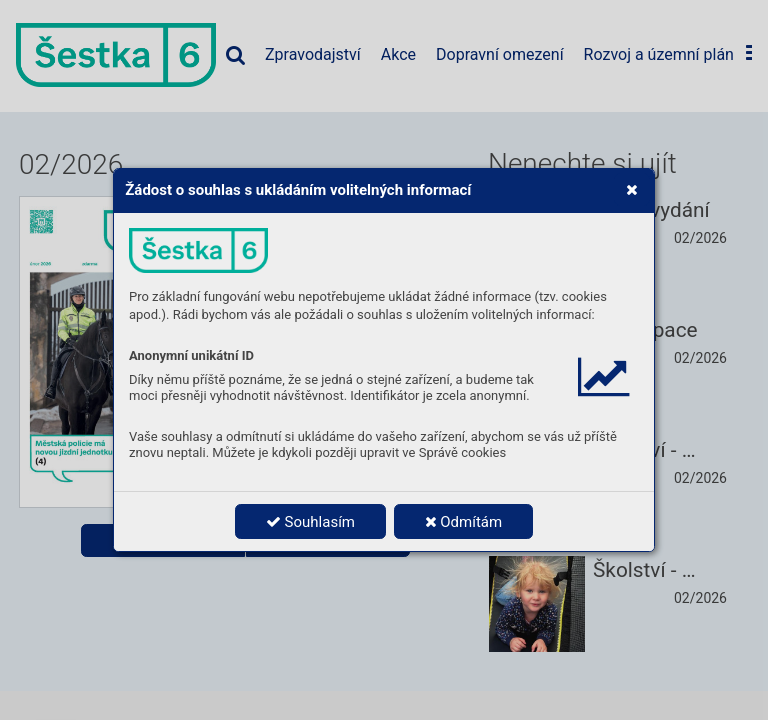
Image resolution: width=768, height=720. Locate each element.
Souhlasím (310, 522)
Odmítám (464, 522)
